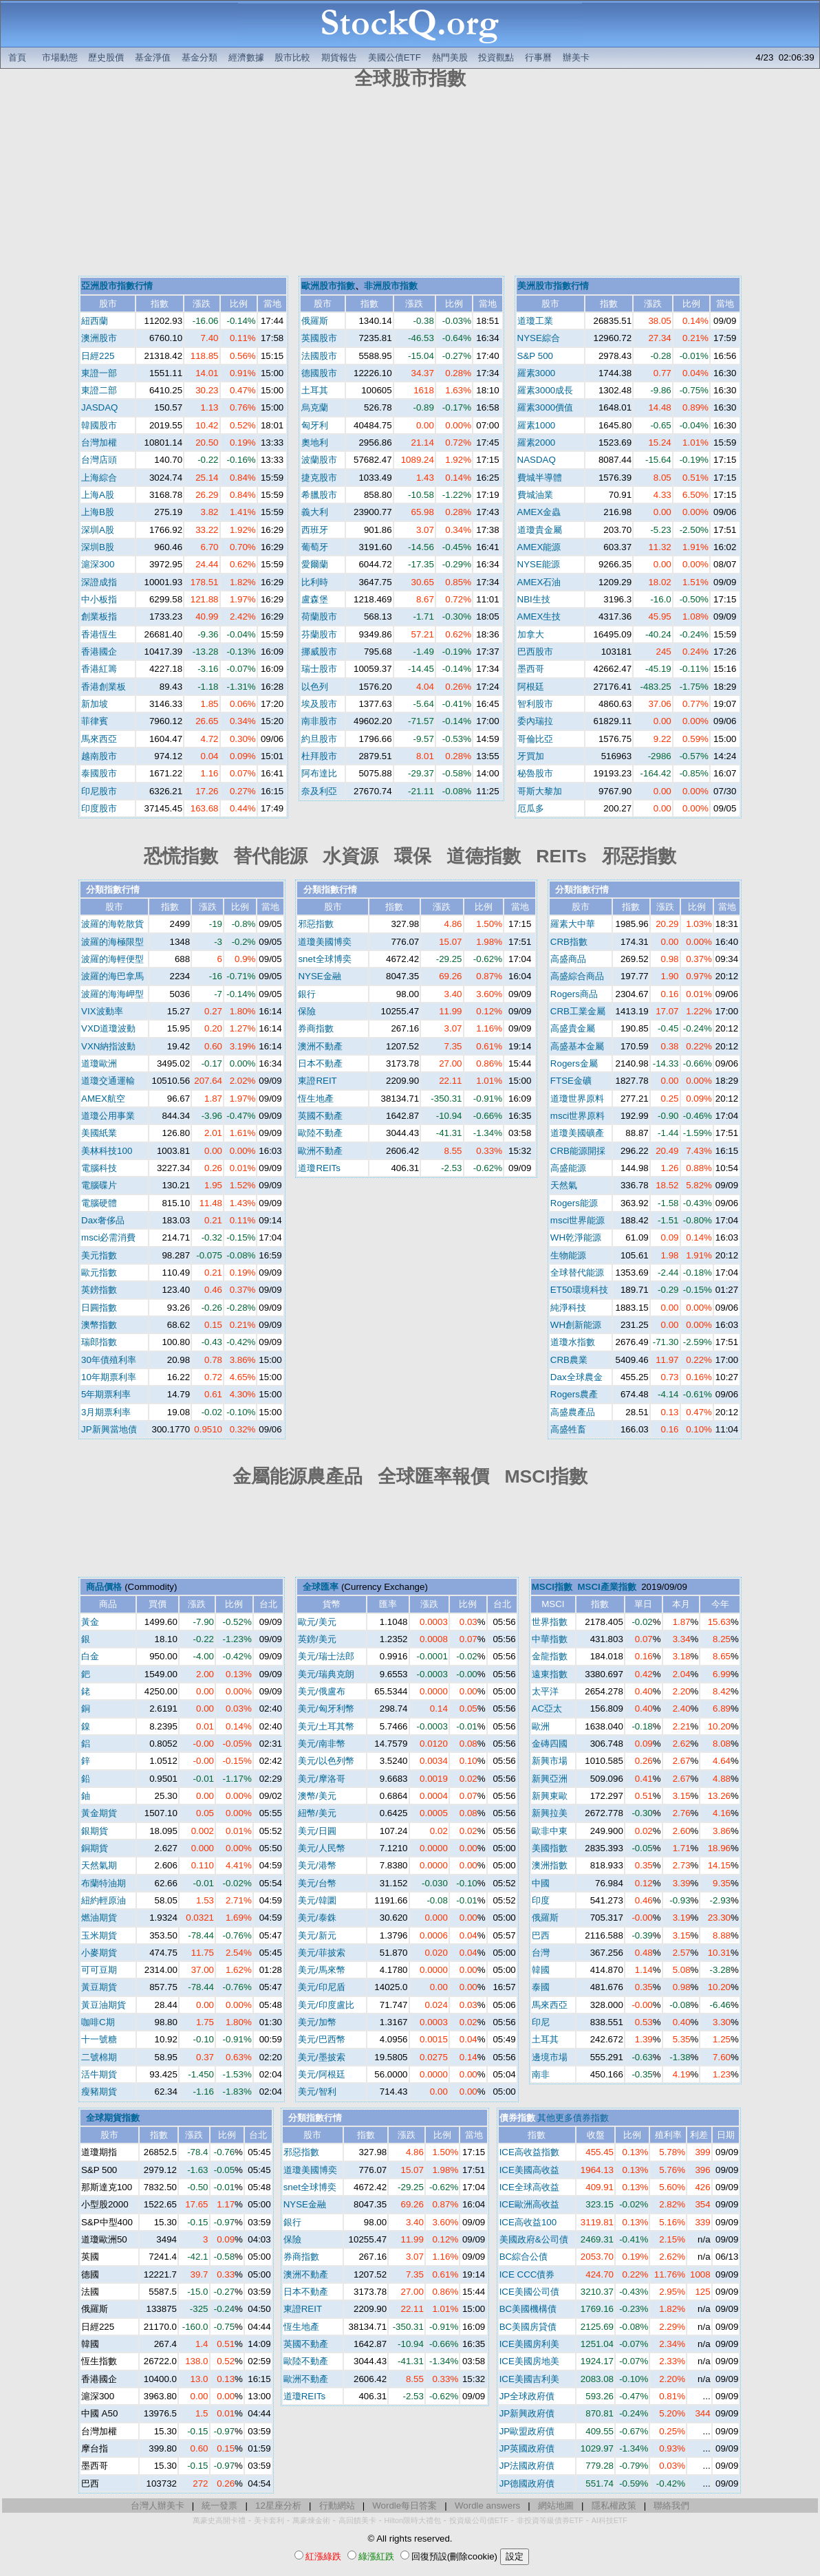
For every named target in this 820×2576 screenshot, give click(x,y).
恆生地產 (316, 1098)
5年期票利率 (106, 1394)
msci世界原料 (577, 1116)
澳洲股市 (99, 338)
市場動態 (60, 57)
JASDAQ (99, 407)
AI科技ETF (609, 2520)
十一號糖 (99, 2039)
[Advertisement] (410, 184)
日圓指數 (99, 1307)
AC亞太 (547, 1708)
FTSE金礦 (571, 1081)
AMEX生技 (539, 616)
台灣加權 (99, 442)
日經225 (97, 356)
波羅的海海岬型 (112, 994)
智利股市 (535, 704)
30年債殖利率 (108, 1360)
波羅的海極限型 (112, 942)
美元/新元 (317, 1935)
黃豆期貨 (99, 1987)
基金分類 (199, 57)
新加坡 (94, 704)
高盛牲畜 (568, 1429)
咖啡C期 (98, 2022)
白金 (90, 1656)
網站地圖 (556, 2505)
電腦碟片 (99, 1185)
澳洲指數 (550, 1865)
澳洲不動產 (320, 1046)
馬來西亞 (99, 739)
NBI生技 (533, 599)
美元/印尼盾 (321, 1987)
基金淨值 (153, 57)
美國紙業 (99, 1133)
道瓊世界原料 (577, 1098)
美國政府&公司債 (533, 2239)
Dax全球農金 (576, 1377)
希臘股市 (319, 495)
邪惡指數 (316, 924)
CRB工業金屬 (577, 1011)
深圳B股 (97, 547)
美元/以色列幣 (326, 1761)
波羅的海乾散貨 (112, 924)
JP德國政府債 (527, 2483)
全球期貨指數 (113, 2118)
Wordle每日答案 (404, 2505)
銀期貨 (94, 1831)
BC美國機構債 (528, 2309)
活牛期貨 (99, 2074)
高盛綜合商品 (577, 976)
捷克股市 (319, 477)
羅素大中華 (572, 924)
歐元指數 (99, 1272)
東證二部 (99, 390)
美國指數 (550, 1848)
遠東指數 (550, 1674)
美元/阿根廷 (321, 2074)
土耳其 (314, 390)
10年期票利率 (108, 1377)
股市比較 (292, 57)
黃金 (90, 1622)
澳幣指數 (99, 1325)
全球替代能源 (577, 1272)
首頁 (17, 57)
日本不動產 (320, 1063)
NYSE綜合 (538, 338)
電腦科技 (99, 1168)
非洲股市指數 (391, 286)
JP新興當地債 (109, 1429)
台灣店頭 (99, 460)
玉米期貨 (99, 1935)
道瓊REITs (319, 1168)
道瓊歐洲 (99, 1063)
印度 (541, 1900)
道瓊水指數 (572, 1342)
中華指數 (550, 1639)
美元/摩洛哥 (321, 1778)
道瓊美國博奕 (325, 942)
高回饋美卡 (357, 2520)
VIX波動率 (101, 1011)
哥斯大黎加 (539, 791)
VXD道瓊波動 (108, 1028)
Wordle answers (487, 2505)
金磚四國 (550, 1743)
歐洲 (541, 1726)
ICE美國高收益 (529, 2170)
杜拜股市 (319, 756)
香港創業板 (103, 686)
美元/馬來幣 (321, 1970)
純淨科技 (568, 1307)
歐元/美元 (317, 1622)
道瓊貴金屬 (539, 530)
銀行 (307, 994)
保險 (307, 1011)
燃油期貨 (99, 1917)
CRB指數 (568, 942)
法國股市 (319, 356)
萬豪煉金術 (311, 2520)
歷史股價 (106, 57)
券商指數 (316, 1028)
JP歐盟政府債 (527, 2431)
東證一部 (99, 373)
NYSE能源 (538, 564)
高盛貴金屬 (572, 1028)
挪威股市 (319, 651)
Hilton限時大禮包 (413, 2520)
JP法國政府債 (527, 2465)
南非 (541, 2074)
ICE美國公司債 (529, 2291)
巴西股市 (535, 651)
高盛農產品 (572, 1412)
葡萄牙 (314, 547)
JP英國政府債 (527, 2448)
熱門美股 (450, 57)
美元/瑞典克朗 (326, 1674)
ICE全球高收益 (529, 2187)
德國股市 (319, 373)
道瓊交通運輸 (108, 1081)
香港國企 (99, 651)
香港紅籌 (99, 669)
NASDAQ (536, 460)
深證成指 (99, 582)
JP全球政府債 (527, 2396)
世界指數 (550, 1622)
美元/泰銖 (317, 1917)
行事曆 (538, 57)
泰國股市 (99, 773)
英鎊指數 (99, 1290)
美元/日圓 (317, 1831)
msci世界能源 (577, 1220)
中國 (541, 1883)
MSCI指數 (552, 1587)
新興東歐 (550, 1796)
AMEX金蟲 (539, 512)
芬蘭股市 (319, 634)
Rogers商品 (574, 994)
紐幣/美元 (317, 1813)
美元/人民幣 (321, 1848)
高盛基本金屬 (577, 1046)
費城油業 (535, 495)
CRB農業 (568, 1360)
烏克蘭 (314, 407)
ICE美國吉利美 (529, 2379)
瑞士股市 (319, 669)
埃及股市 (319, 704)
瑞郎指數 (99, 1342)
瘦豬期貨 (99, 2091)
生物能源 (568, 1255)
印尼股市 (99, 791)
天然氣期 (99, 1865)
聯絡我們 (671, 2505)
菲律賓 (94, 721)
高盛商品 (568, 959)
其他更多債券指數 (573, 2118)
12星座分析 (278, 2505)
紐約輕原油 (103, 1900)
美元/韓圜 (317, 1900)
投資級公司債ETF (478, 2520)
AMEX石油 (539, 582)
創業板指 (99, 616)
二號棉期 (99, 2057)
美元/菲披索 (321, 1952)
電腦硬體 (99, 1203)
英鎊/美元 (317, 1639)
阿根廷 (530, 686)
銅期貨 (94, 1848)
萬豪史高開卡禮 (219, 2520)
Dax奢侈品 (103, 1220)
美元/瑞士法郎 (326, 1656)
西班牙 (314, 530)
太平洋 (545, 1691)
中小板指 (99, 599)
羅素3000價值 (545, 407)
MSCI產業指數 (606, 1587)
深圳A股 (97, 530)
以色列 (314, 686)
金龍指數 (550, 1656)
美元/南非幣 (321, 1743)
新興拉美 (550, 1813)
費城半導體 (539, 477)
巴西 (541, 1935)
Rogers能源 (574, 1203)
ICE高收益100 (528, 2222)
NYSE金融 (319, 976)
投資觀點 (496, 57)
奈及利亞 (319, 791)
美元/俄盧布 (321, 1691)
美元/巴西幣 (321, 2039)
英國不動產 (320, 1116)
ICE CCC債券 (527, 2274)
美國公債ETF (394, 57)
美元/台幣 (317, 1883)
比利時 (314, 582)
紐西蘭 (94, 321)
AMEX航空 (103, 1098)
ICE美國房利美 (529, 2344)
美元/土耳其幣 (326, 1726)
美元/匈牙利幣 (326, 1708)
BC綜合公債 (523, 2256)
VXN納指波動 (108, 1046)
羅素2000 (536, 442)
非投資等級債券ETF (550, 2520)
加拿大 (530, 634)
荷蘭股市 (319, 616)
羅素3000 (536, 373)
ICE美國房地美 (529, 2361)
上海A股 (97, 495)
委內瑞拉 (535, 721)
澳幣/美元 (317, 1796)
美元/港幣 (317, 1865)
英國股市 (319, 338)
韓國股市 (99, 425)
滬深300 (97, 564)
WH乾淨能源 (575, 1237)
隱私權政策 (614, 2505)
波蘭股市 (319, 460)
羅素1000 (536, 425)
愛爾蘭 (314, 564)
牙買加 (530, 756)
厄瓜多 (530, 808)
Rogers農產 (574, 1394)
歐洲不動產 (320, 1151)
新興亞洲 (550, 1778)
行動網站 (337, 2505)
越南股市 (99, 756)
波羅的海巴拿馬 (112, 976)
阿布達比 (319, 773)
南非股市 (319, 721)
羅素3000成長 (545, 390)
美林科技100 (106, 1151)
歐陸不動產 (320, 1133)
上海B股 (97, 512)
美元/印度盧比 (326, 2005)
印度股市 (99, 808)
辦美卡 (576, 57)
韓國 (541, 1970)
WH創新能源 (575, 1325)
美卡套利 (269, 2520)
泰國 (541, 1987)
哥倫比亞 (535, 739)
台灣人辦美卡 (157, 2505)
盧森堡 (314, 599)
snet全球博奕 (324, 959)
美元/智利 (317, 2091)
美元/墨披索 (321, 2057)
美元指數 (99, 1255)
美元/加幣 (317, 2022)
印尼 (541, 2022)
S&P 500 (535, 356)
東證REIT (317, 1081)
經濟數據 (246, 57)
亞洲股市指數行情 (117, 286)
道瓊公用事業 (108, 1116)
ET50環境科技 (579, 1290)
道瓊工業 (535, 321)
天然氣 (563, 1185)
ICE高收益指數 (529, 2152)
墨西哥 (530, 669)
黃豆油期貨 (103, 2005)
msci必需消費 (108, 1237)
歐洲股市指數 (328, 286)
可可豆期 (99, 1970)
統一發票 (219, 2505)
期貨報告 (339, 57)
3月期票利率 (106, 1412)
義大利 (314, 512)
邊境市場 (550, 2057)
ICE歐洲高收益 (529, 2204)
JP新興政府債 (527, 2413)
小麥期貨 (99, 1952)
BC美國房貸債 (528, 2327)
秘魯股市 (535, 773)
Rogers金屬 (574, 1063)
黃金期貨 (99, 1813)
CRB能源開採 (577, 1151)
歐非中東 (550, 1831)
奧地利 (314, 442)
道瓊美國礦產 (577, 1133)
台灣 (541, 1952)
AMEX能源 (539, 547)
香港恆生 (99, 634)
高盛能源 (568, 1168)
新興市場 (550, 1761)
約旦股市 (319, 739)
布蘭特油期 (103, 1883)
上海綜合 (99, 477)
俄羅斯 (314, 321)
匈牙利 (314, 425)
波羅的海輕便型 (112, 959)
